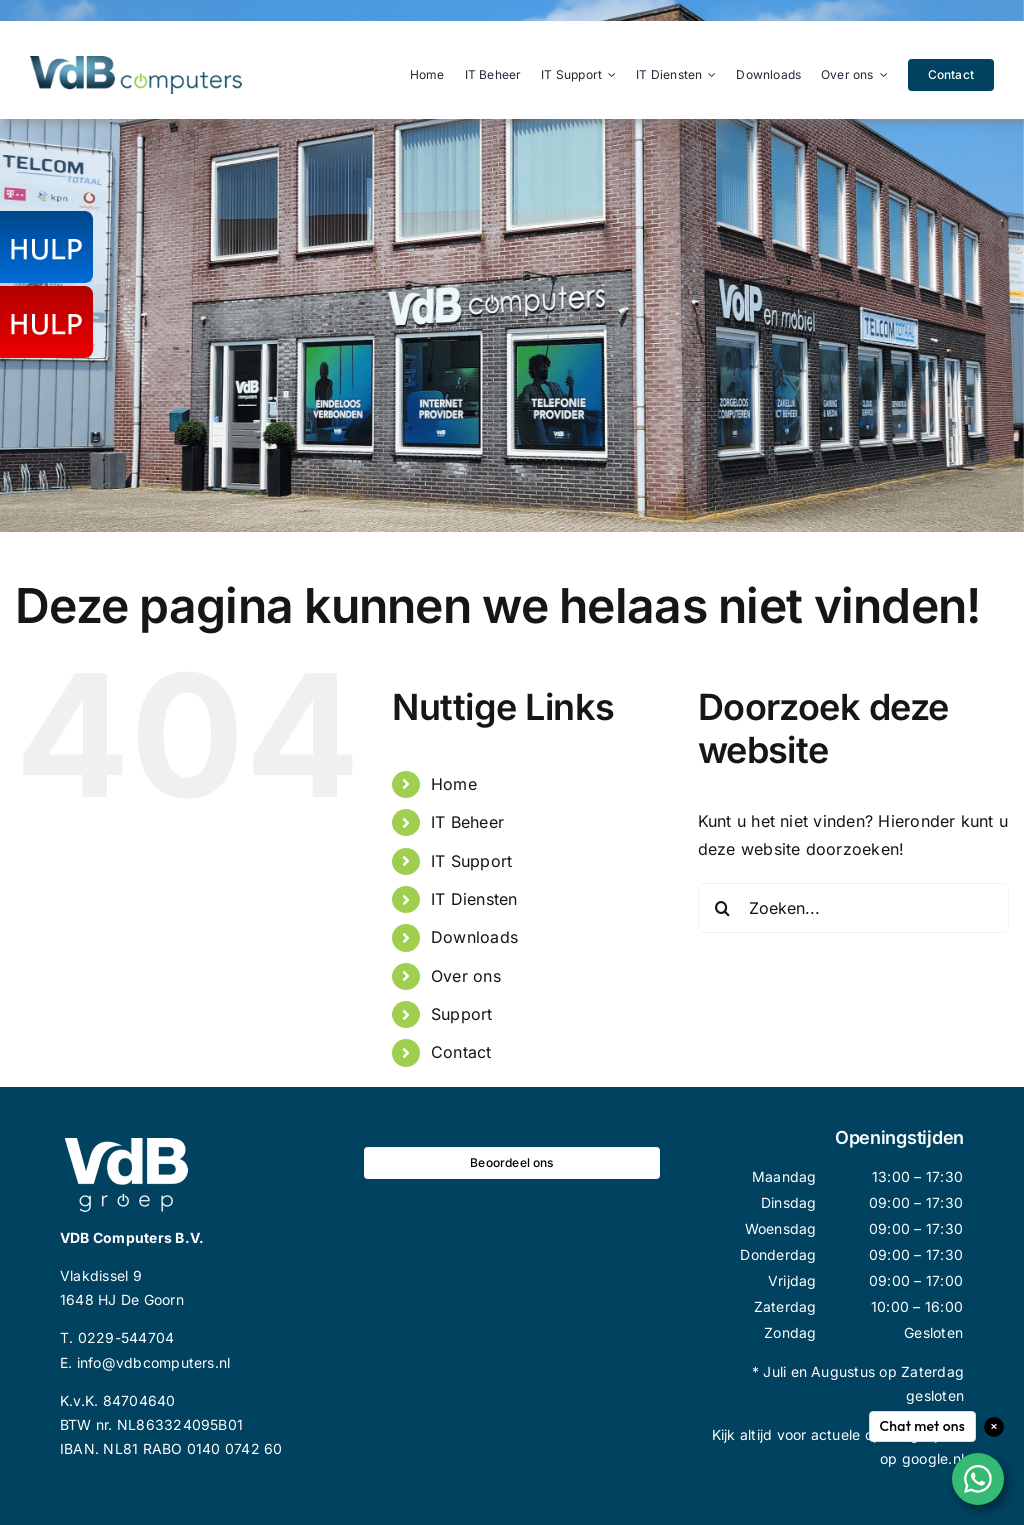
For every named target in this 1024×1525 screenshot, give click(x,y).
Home (454, 784)
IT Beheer (467, 822)
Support (462, 1014)
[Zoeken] (723, 908)
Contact (461, 1052)
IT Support (471, 861)
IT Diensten (474, 899)
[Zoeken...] (853, 908)
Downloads (474, 937)
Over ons (466, 976)
